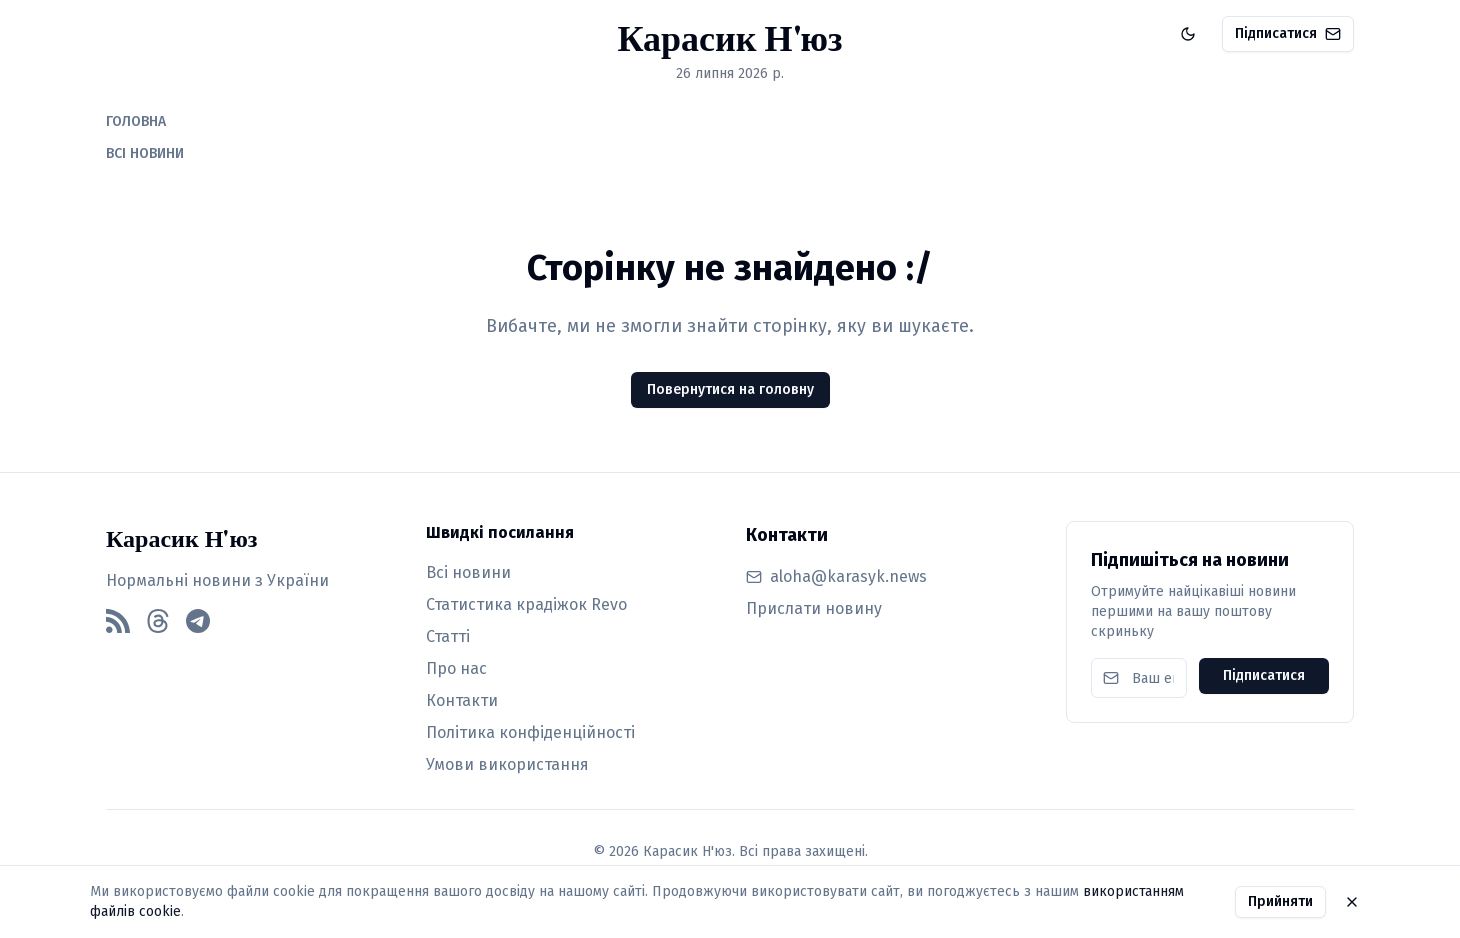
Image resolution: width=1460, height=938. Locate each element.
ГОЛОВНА (136, 121)
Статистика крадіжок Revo (526, 604)
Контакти (462, 700)
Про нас (456, 668)
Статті (448, 636)
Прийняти (1280, 901)
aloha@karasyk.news (848, 576)
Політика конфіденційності (530, 732)
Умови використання (507, 764)
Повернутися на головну (730, 389)
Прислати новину (814, 608)
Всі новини (468, 572)
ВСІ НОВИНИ (145, 153)
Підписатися (1288, 33)
